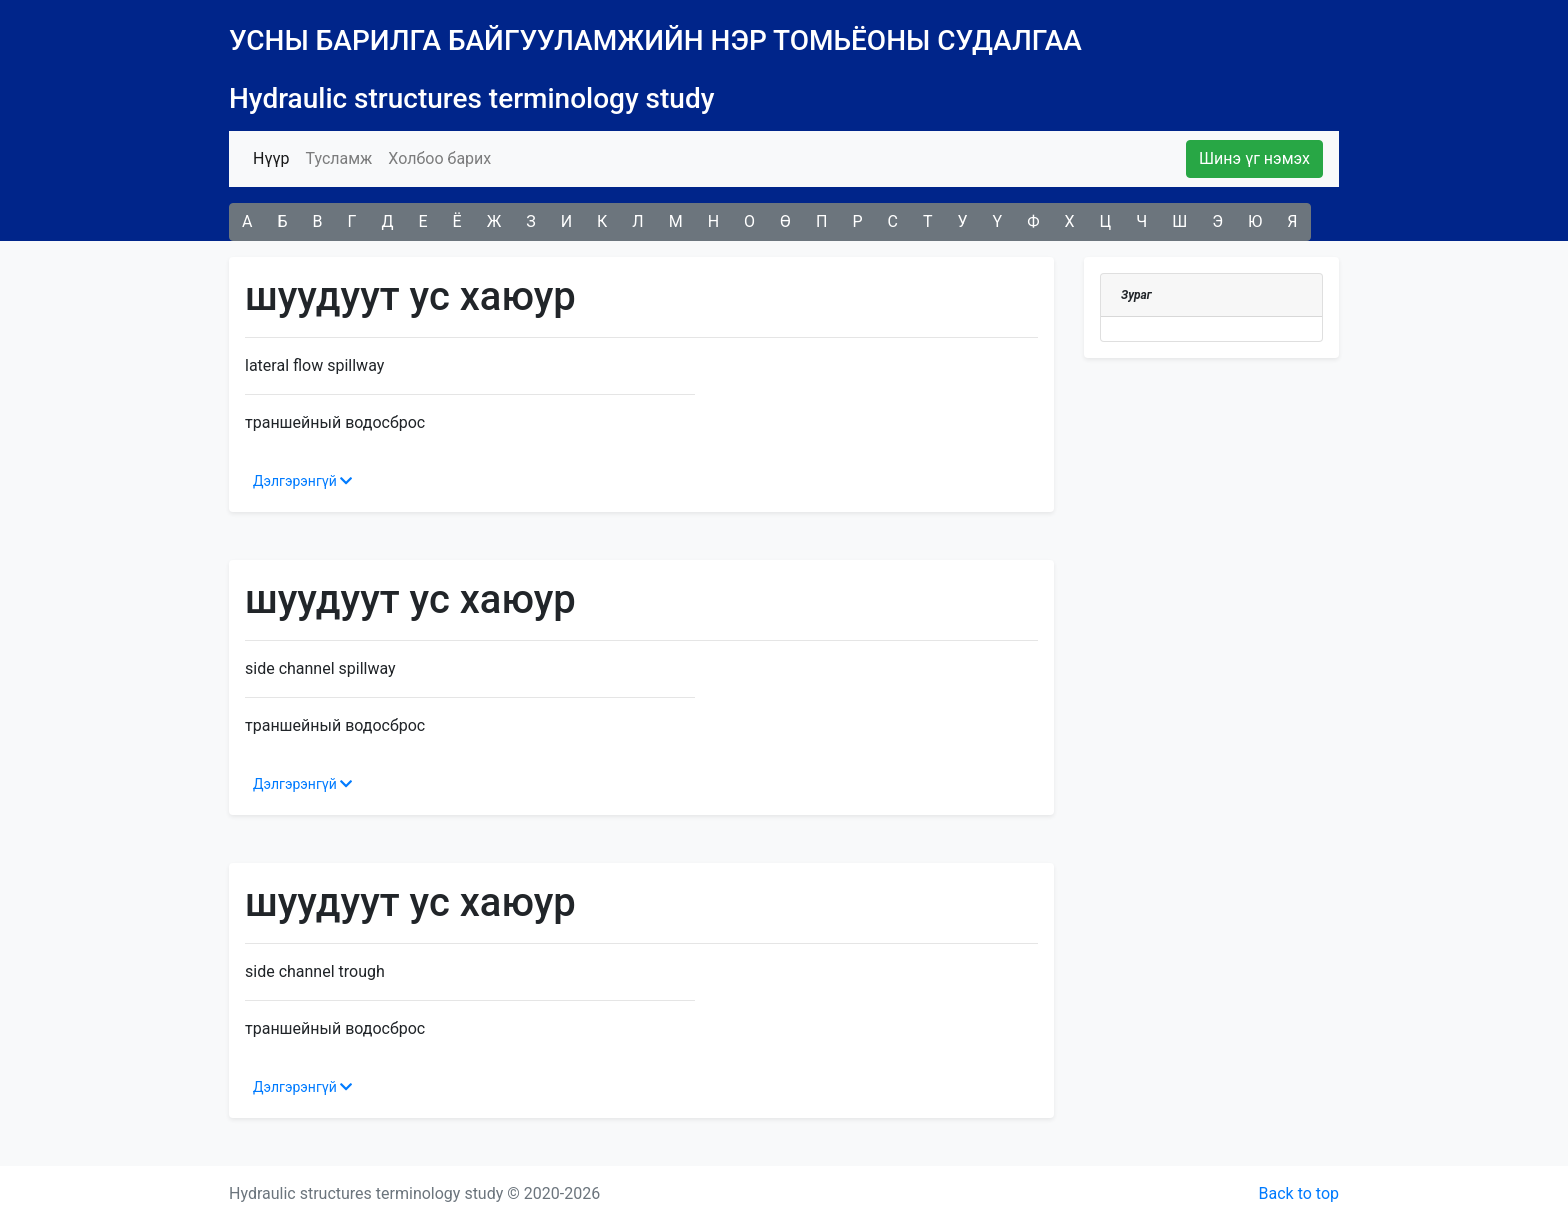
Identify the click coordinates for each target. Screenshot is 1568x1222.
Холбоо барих (439, 158)
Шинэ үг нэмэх (1254, 158)
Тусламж (338, 158)
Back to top (1299, 1193)
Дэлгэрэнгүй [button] (302, 481)
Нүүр (275, 157)
